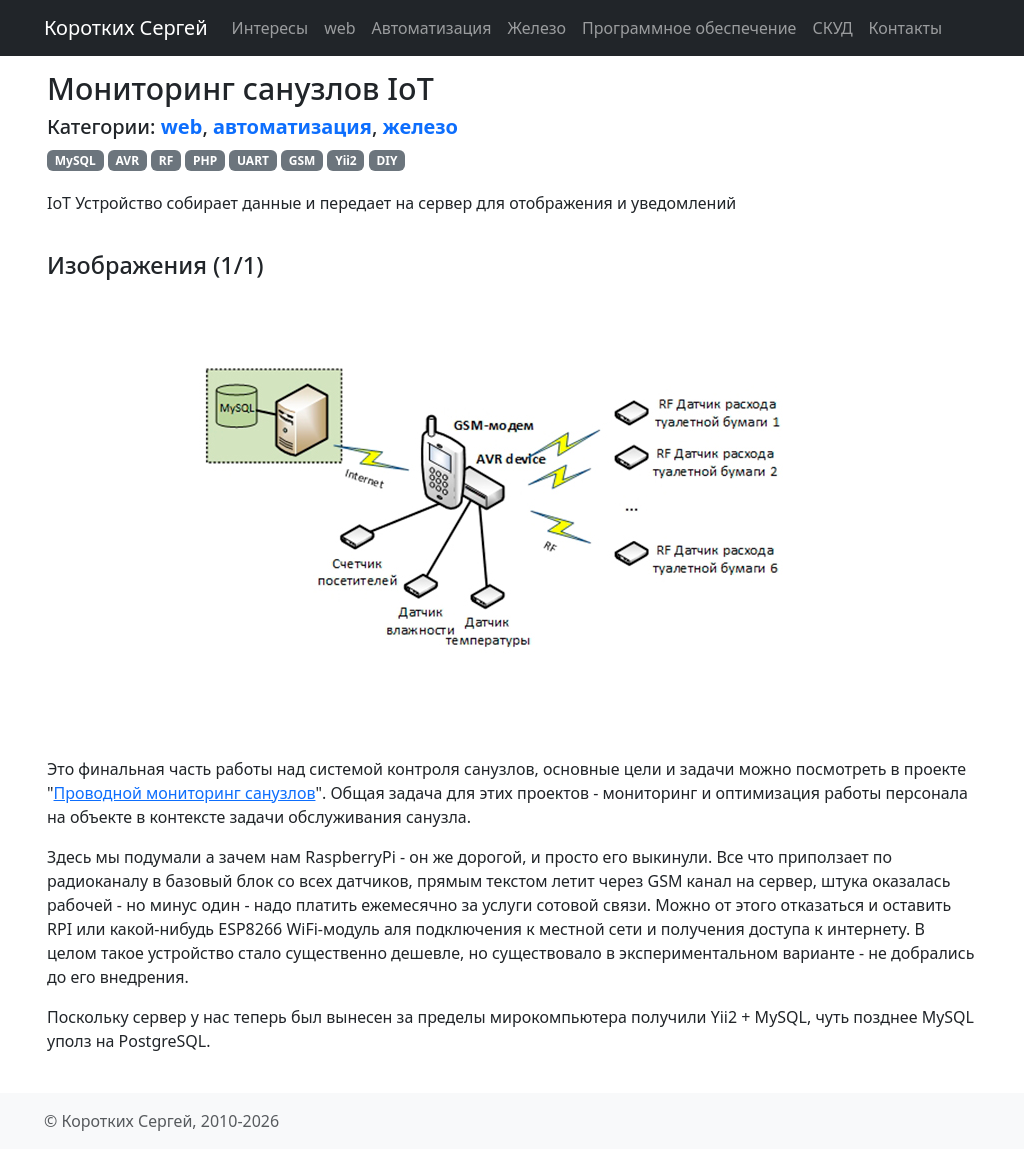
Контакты (905, 28)
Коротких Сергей (126, 27)
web (339, 28)
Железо (537, 28)
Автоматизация (432, 28)
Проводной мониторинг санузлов (185, 793)
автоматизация (292, 126)
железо (420, 126)
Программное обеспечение (689, 28)
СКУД (832, 28)
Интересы (270, 28)
